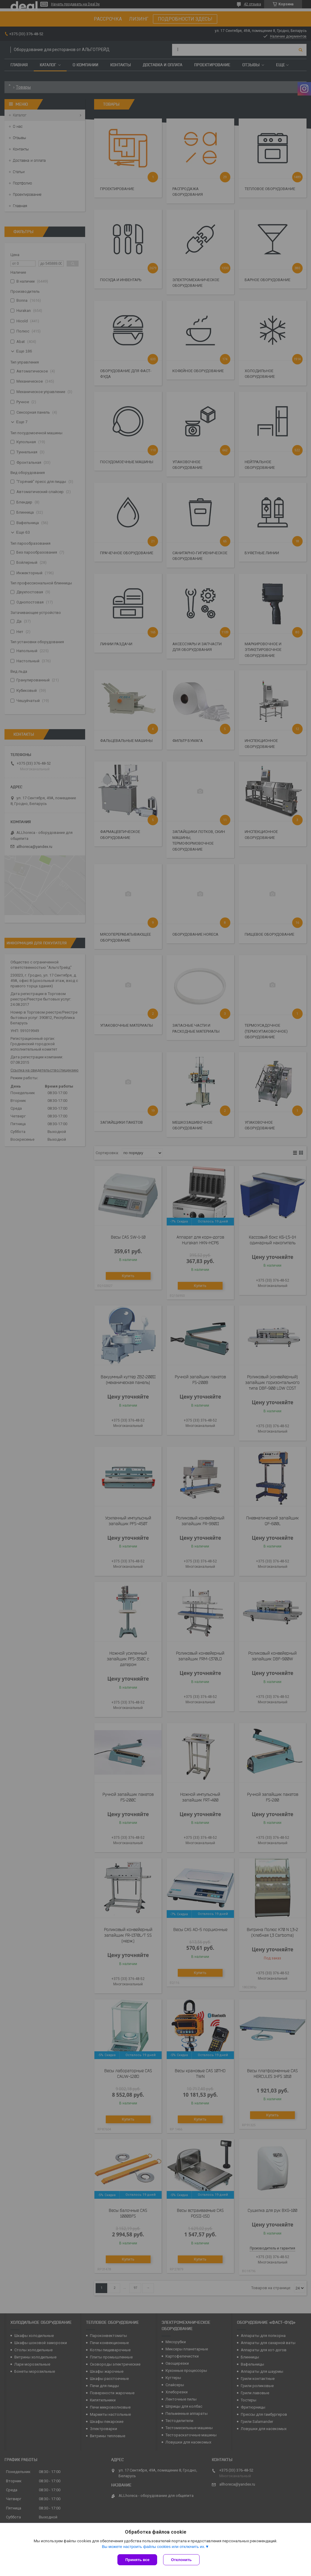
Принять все (137, 2559)
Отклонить (181, 2559)
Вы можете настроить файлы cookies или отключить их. (153, 2546)
